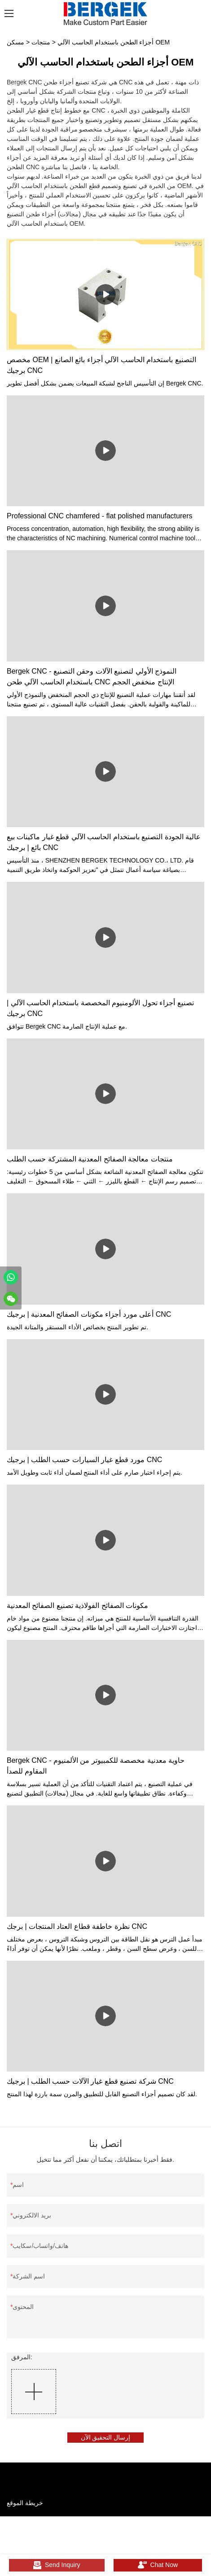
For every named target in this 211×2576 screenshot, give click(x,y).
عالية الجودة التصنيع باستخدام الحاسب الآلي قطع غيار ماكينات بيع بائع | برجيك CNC (104, 842)
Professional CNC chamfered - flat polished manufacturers (100, 516)
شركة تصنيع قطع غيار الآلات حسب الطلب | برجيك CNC (90, 2081)
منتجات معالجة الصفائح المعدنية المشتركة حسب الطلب (90, 1159)
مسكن (15, 42)
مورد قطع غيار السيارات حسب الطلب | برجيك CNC (84, 1459)
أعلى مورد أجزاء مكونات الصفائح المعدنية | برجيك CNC (89, 1314)
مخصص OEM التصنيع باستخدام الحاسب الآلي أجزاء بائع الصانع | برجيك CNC (101, 365)
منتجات (40, 42)
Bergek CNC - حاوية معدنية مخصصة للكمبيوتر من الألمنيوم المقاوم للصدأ (96, 1766)
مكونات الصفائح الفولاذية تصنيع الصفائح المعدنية (77, 1605)
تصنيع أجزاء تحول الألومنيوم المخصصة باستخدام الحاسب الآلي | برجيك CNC (100, 1008)
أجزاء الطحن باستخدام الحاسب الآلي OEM (113, 42)
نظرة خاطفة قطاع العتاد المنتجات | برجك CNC (77, 1926)
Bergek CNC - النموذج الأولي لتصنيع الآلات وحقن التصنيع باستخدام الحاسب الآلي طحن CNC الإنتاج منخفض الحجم (91, 676)
